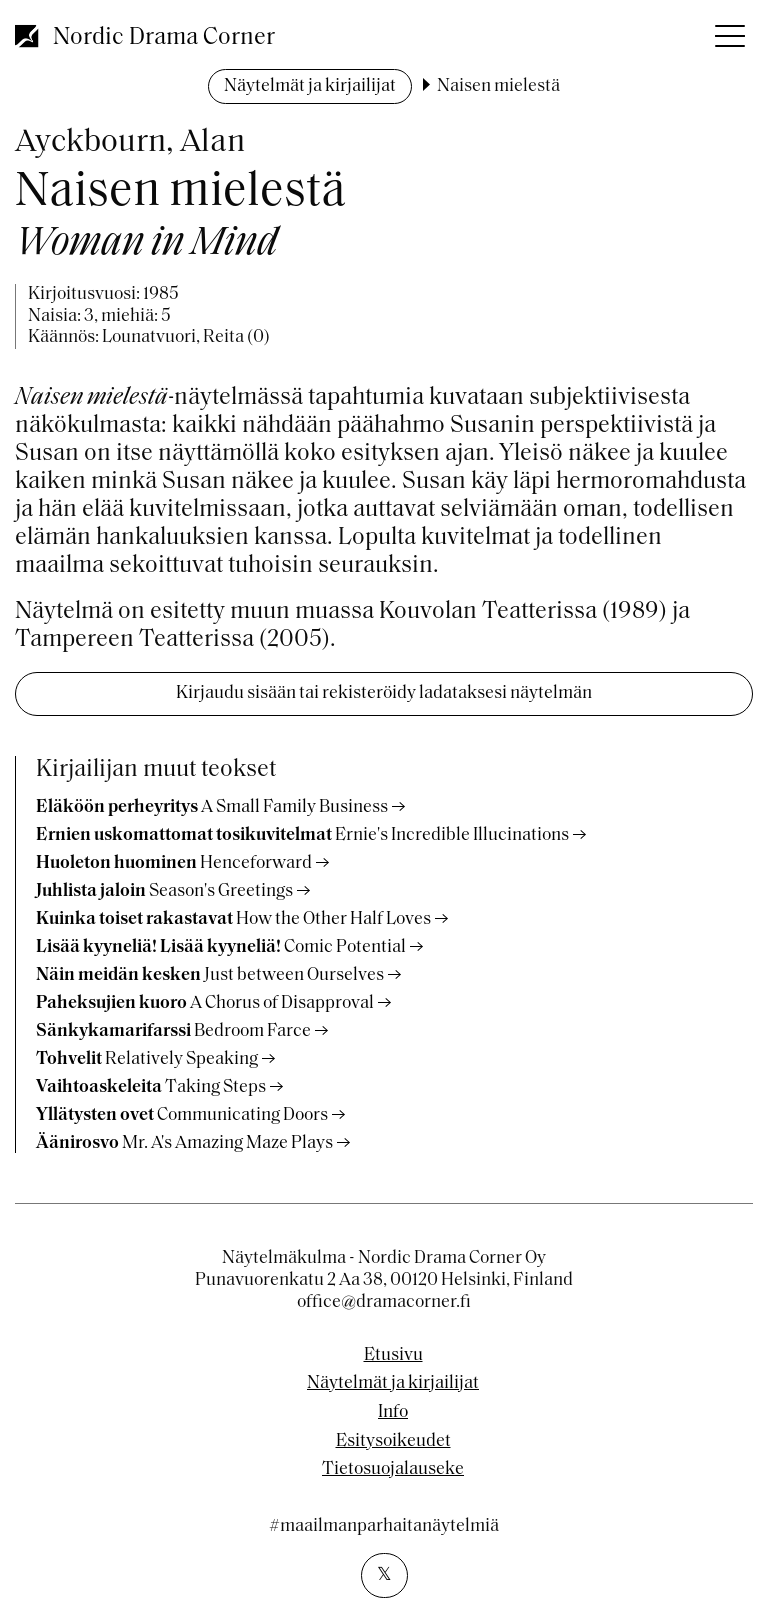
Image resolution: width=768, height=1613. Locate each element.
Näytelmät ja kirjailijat (310, 86)
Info (393, 1413)
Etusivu (393, 1356)
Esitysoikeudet (393, 1442)
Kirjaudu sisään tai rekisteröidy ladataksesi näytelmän (384, 693)
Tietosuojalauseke (393, 1470)
